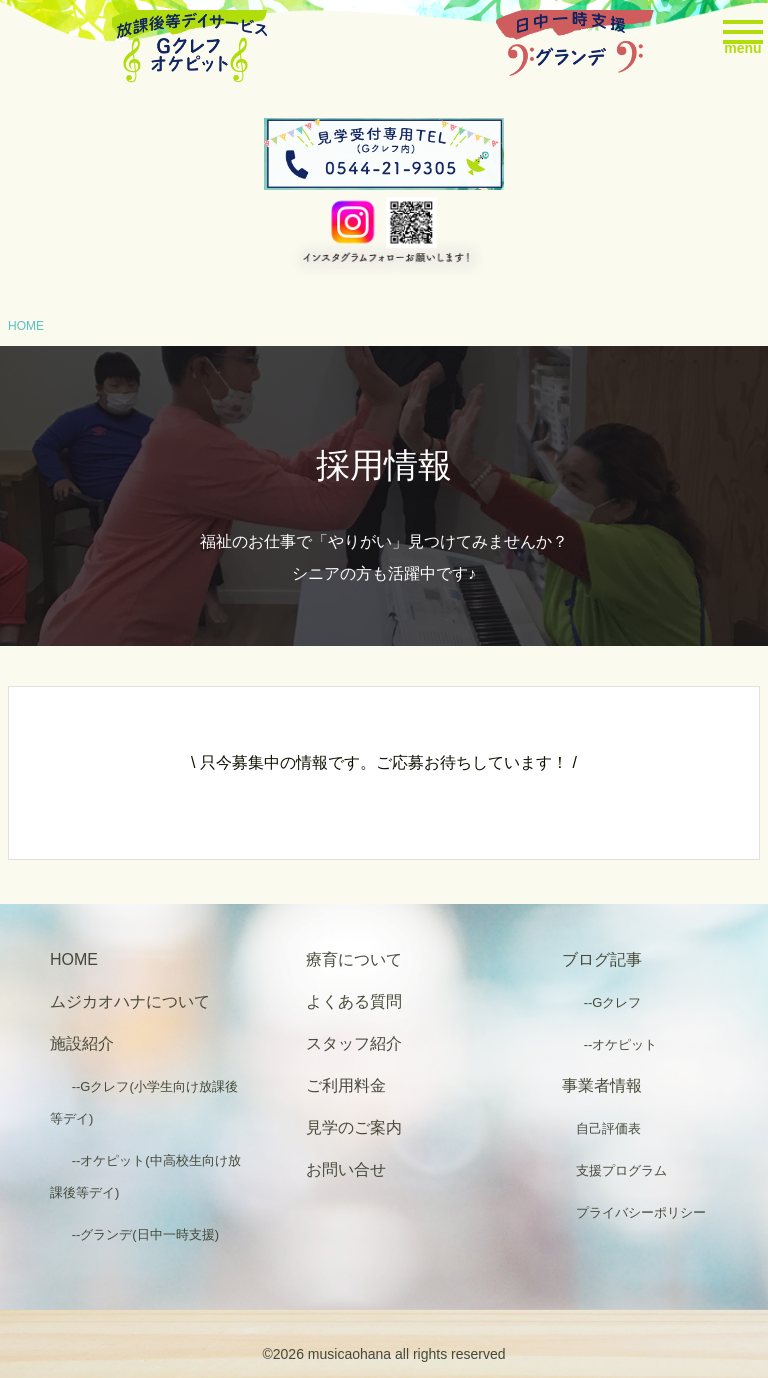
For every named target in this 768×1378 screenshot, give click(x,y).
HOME (26, 326)
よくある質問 (354, 1001)
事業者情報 (602, 1085)
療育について (354, 959)
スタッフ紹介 (354, 1043)
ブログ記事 (602, 959)
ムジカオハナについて (130, 1001)
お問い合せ (346, 1169)
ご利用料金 (346, 1085)
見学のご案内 (354, 1127)
